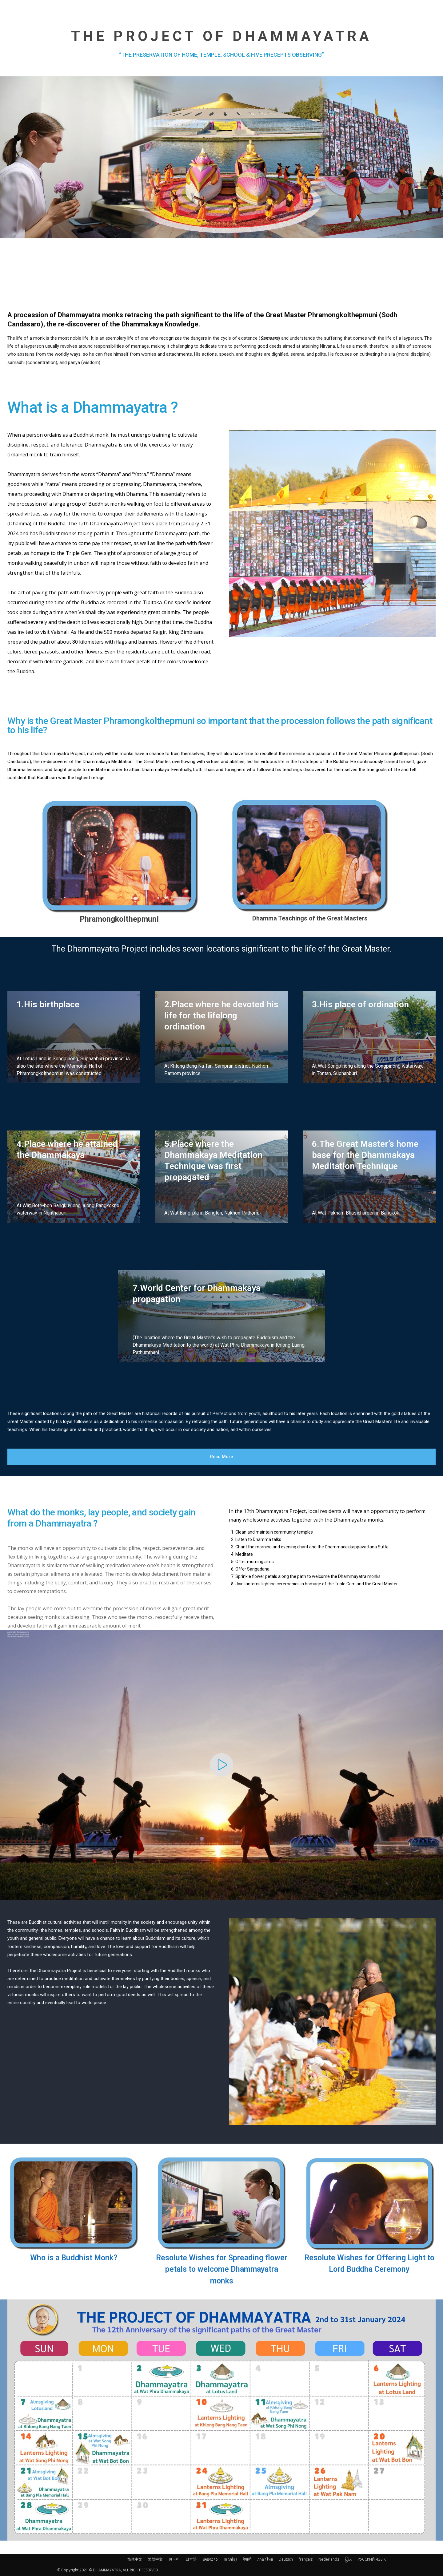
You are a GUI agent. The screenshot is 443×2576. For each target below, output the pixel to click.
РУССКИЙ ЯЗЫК (372, 2559)
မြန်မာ (348, 2559)
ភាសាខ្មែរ (230, 2559)
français (306, 2559)
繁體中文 (155, 2559)
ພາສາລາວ (210, 2559)
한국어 (174, 2559)
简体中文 (134, 2559)
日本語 (191, 2559)
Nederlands (328, 2559)
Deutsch (286, 2559)
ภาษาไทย (265, 2559)
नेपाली (247, 2559)
